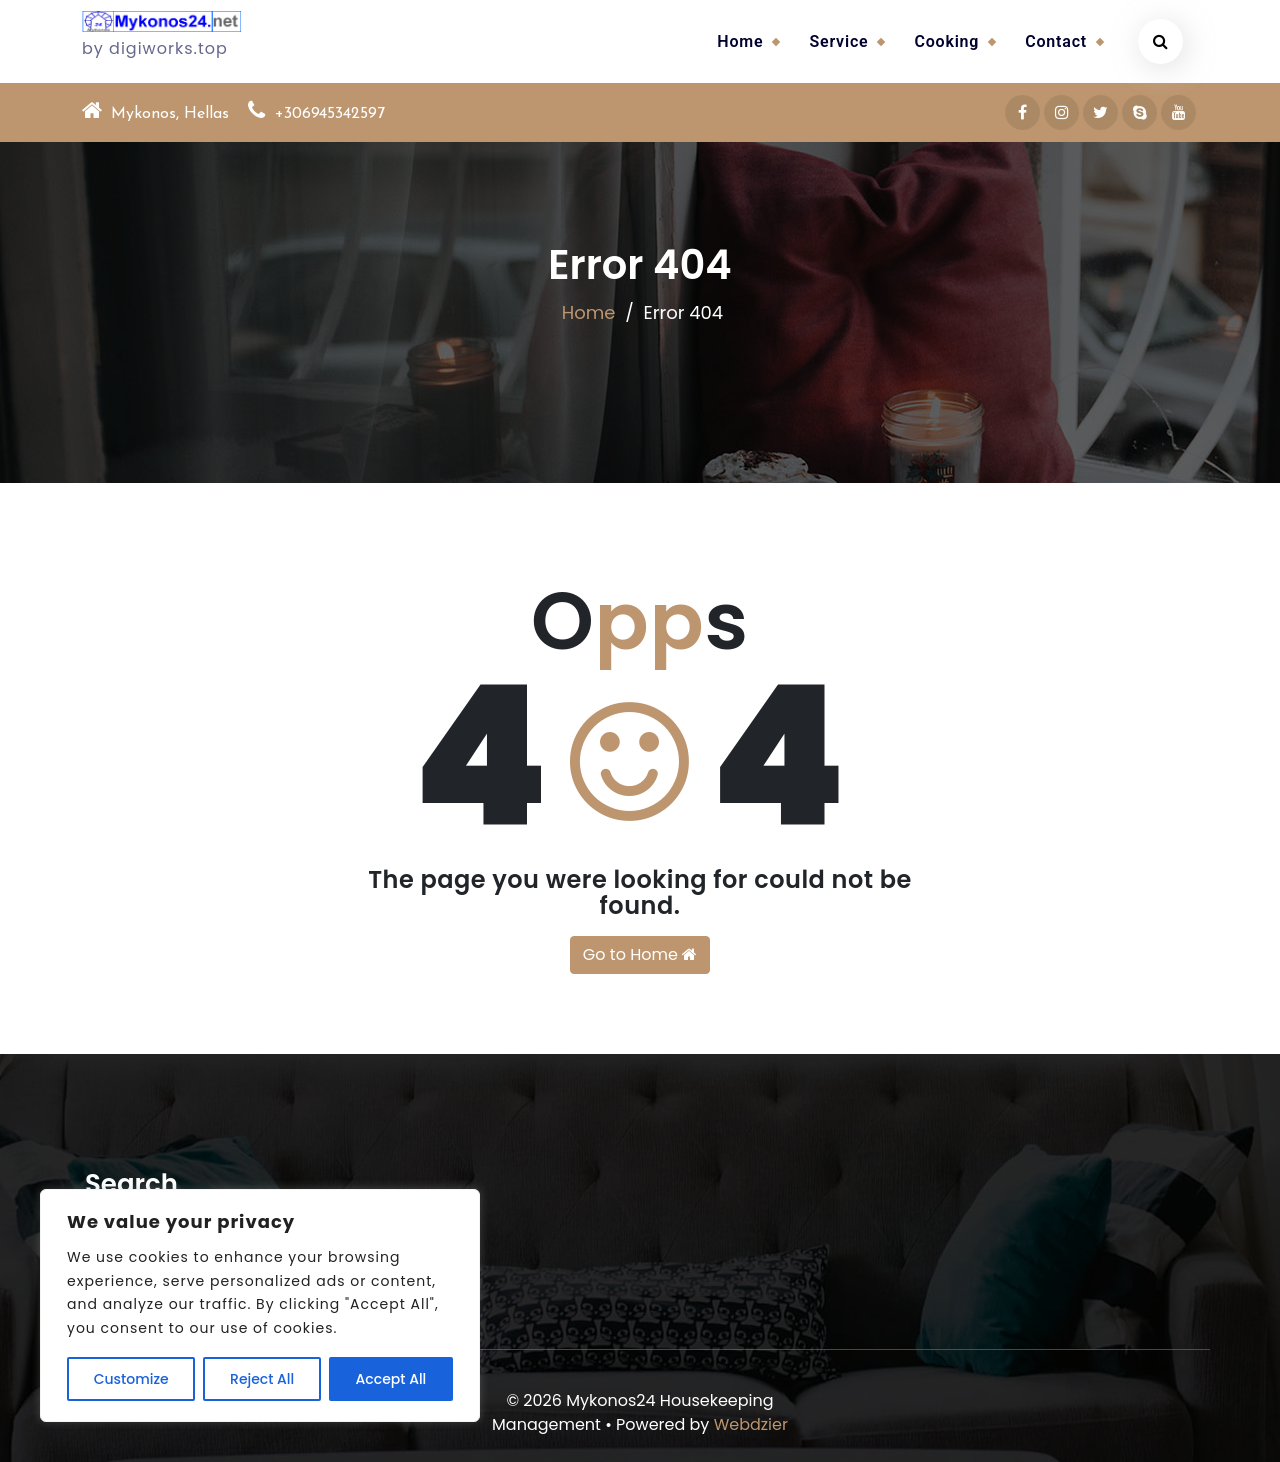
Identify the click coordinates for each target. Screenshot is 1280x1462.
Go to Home (640, 954)
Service (838, 41)
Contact (1056, 41)
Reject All (262, 1379)
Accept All (391, 1379)
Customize (131, 1379)
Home (740, 41)
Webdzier (751, 1424)
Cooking (946, 41)
